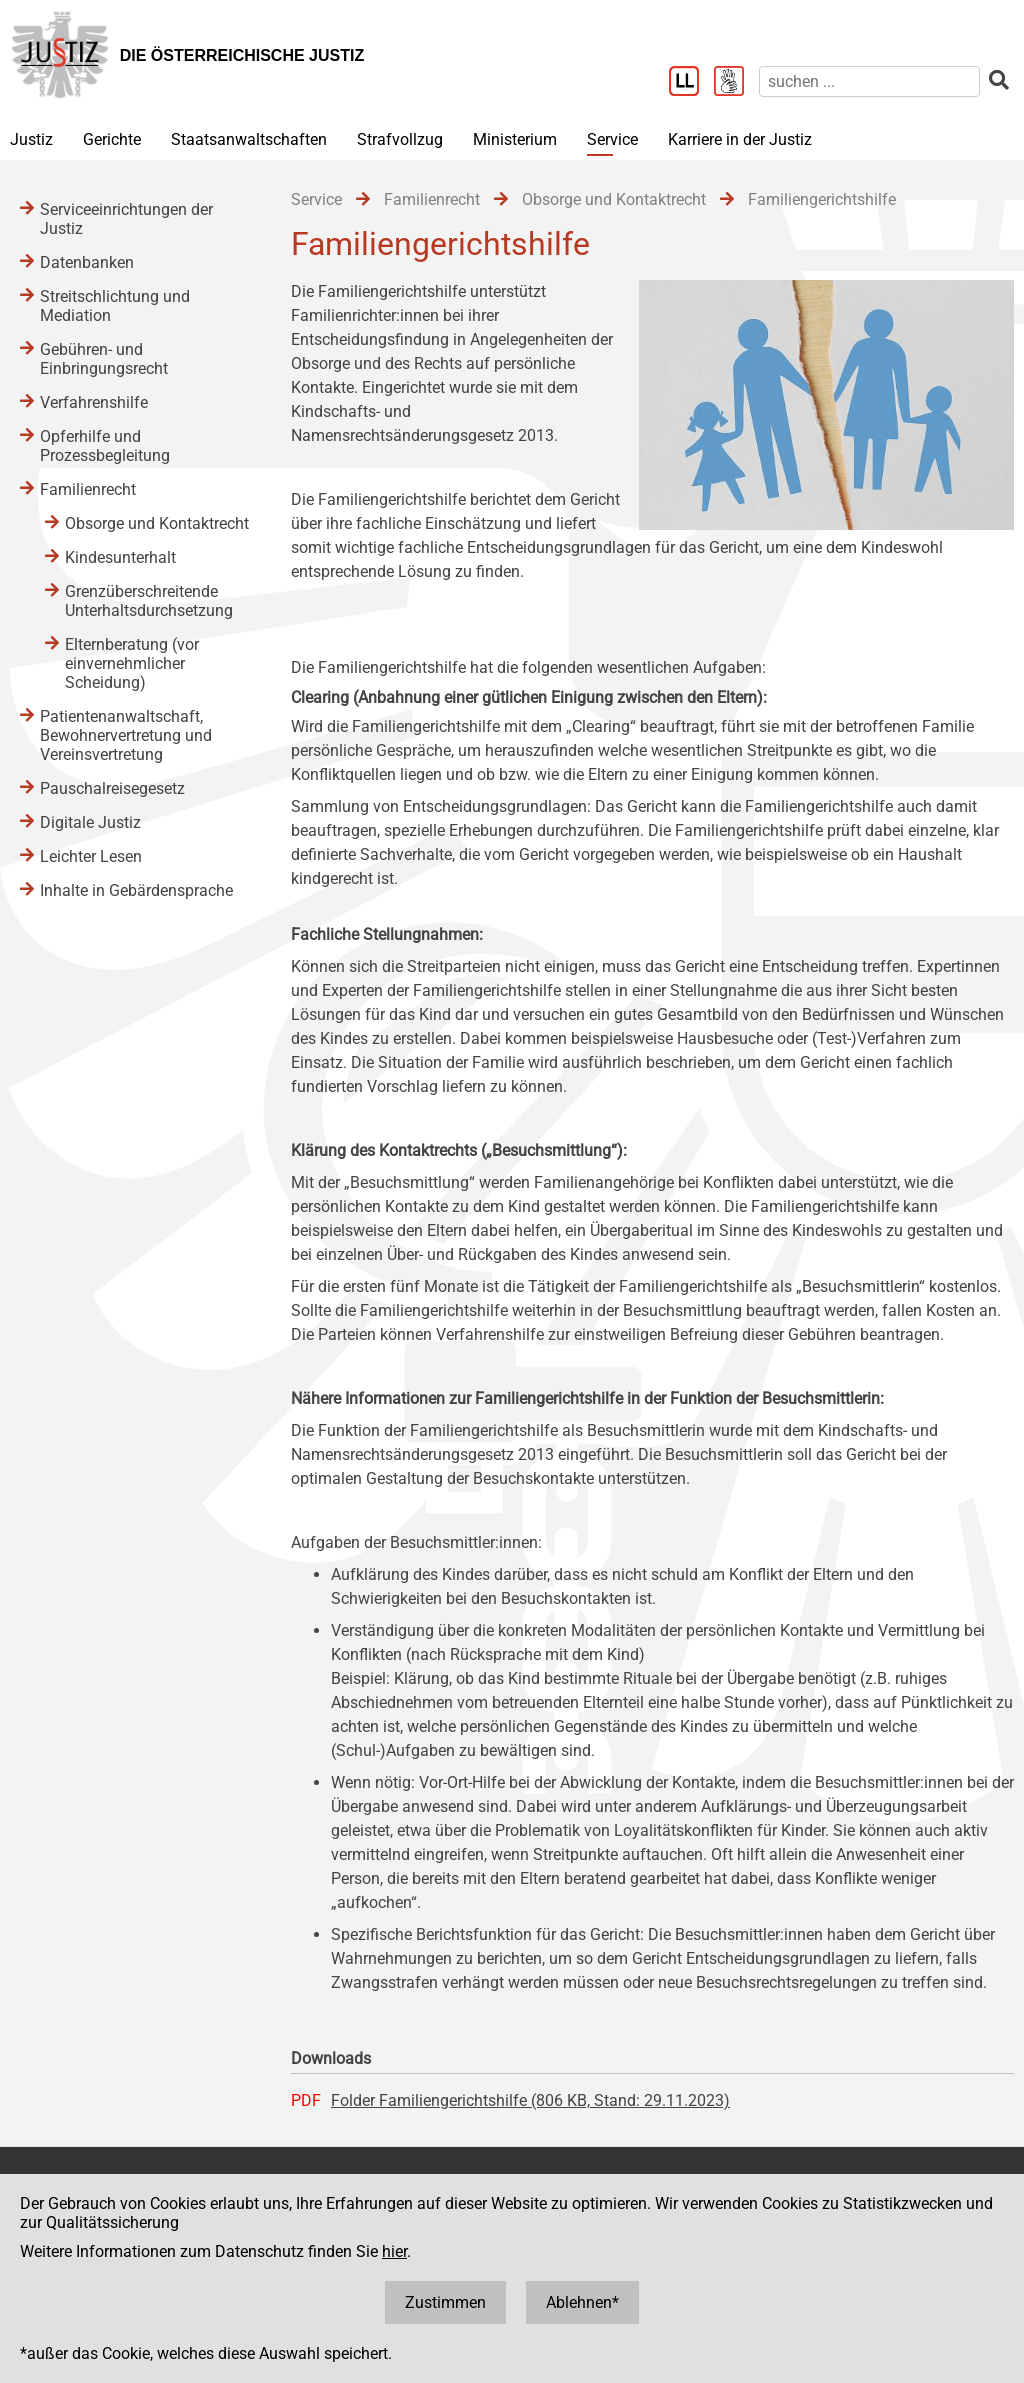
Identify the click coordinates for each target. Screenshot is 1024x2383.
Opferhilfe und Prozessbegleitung (105, 446)
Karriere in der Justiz (740, 139)
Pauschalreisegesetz (112, 788)
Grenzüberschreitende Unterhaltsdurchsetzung (149, 601)
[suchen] (869, 81)
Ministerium (515, 139)
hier (394, 2251)
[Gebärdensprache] (736, 83)
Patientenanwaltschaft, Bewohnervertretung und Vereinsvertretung (126, 735)
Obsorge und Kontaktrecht (157, 523)
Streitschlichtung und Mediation (115, 306)
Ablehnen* (582, 2302)
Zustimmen (445, 2302)
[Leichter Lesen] (691, 83)
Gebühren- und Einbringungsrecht (104, 359)
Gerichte (112, 139)
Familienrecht (88, 489)
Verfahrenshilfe (94, 402)
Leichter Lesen (91, 856)
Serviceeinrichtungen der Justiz (126, 219)
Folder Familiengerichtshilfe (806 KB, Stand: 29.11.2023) (530, 2100)
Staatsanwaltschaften (249, 139)
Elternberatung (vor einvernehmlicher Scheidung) (132, 663)
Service (612, 139)
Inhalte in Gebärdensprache (136, 890)
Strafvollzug (400, 139)
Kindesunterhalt (120, 557)
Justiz (31, 139)
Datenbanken (87, 262)
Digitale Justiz (90, 822)
